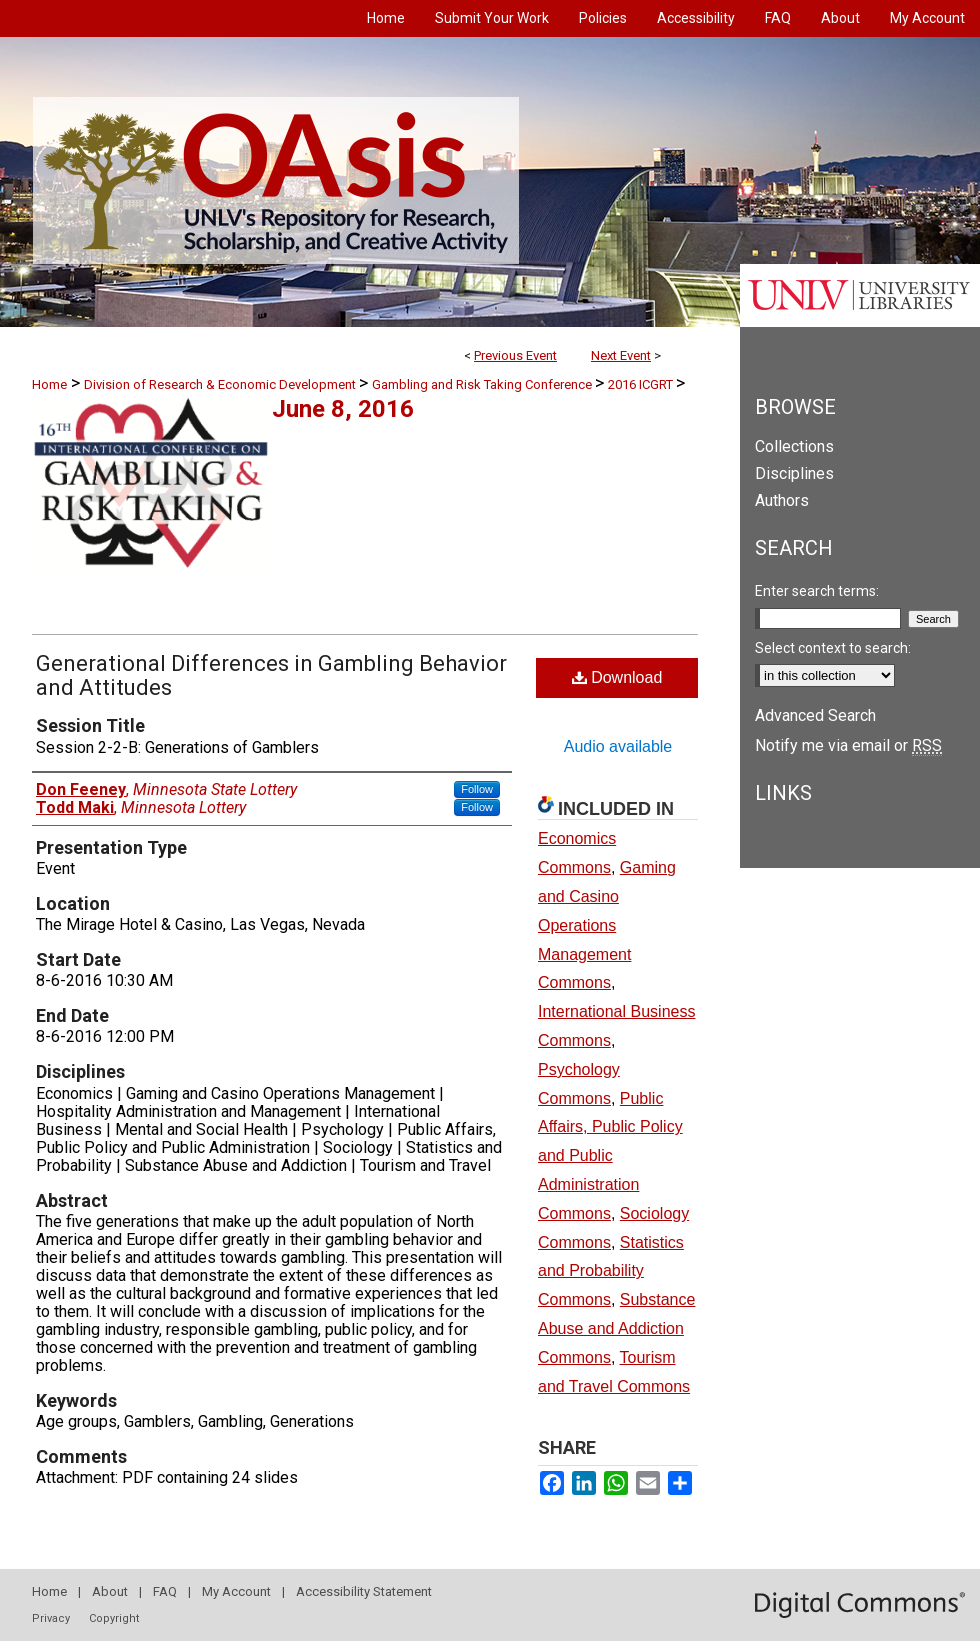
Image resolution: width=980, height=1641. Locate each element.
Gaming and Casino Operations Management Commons (607, 925)
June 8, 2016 (343, 409)
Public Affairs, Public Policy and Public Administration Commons (610, 1156)
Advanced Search (815, 715)
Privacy (51, 1618)
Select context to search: (833, 648)
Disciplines (794, 473)
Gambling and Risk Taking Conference (483, 384)
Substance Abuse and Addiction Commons (616, 1328)
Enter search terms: (817, 591)
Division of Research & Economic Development (221, 384)
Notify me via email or (848, 745)
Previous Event (515, 355)
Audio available (618, 746)
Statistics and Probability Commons (611, 1271)
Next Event (621, 355)
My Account (236, 1591)
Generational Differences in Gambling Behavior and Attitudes (271, 675)
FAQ (165, 1591)
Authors (782, 500)
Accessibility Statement (364, 1591)
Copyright (114, 1618)
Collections (794, 446)
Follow (477, 789)
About (110, 1591)
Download (617, 677)
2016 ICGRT (642, 384)
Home (49, 384)
